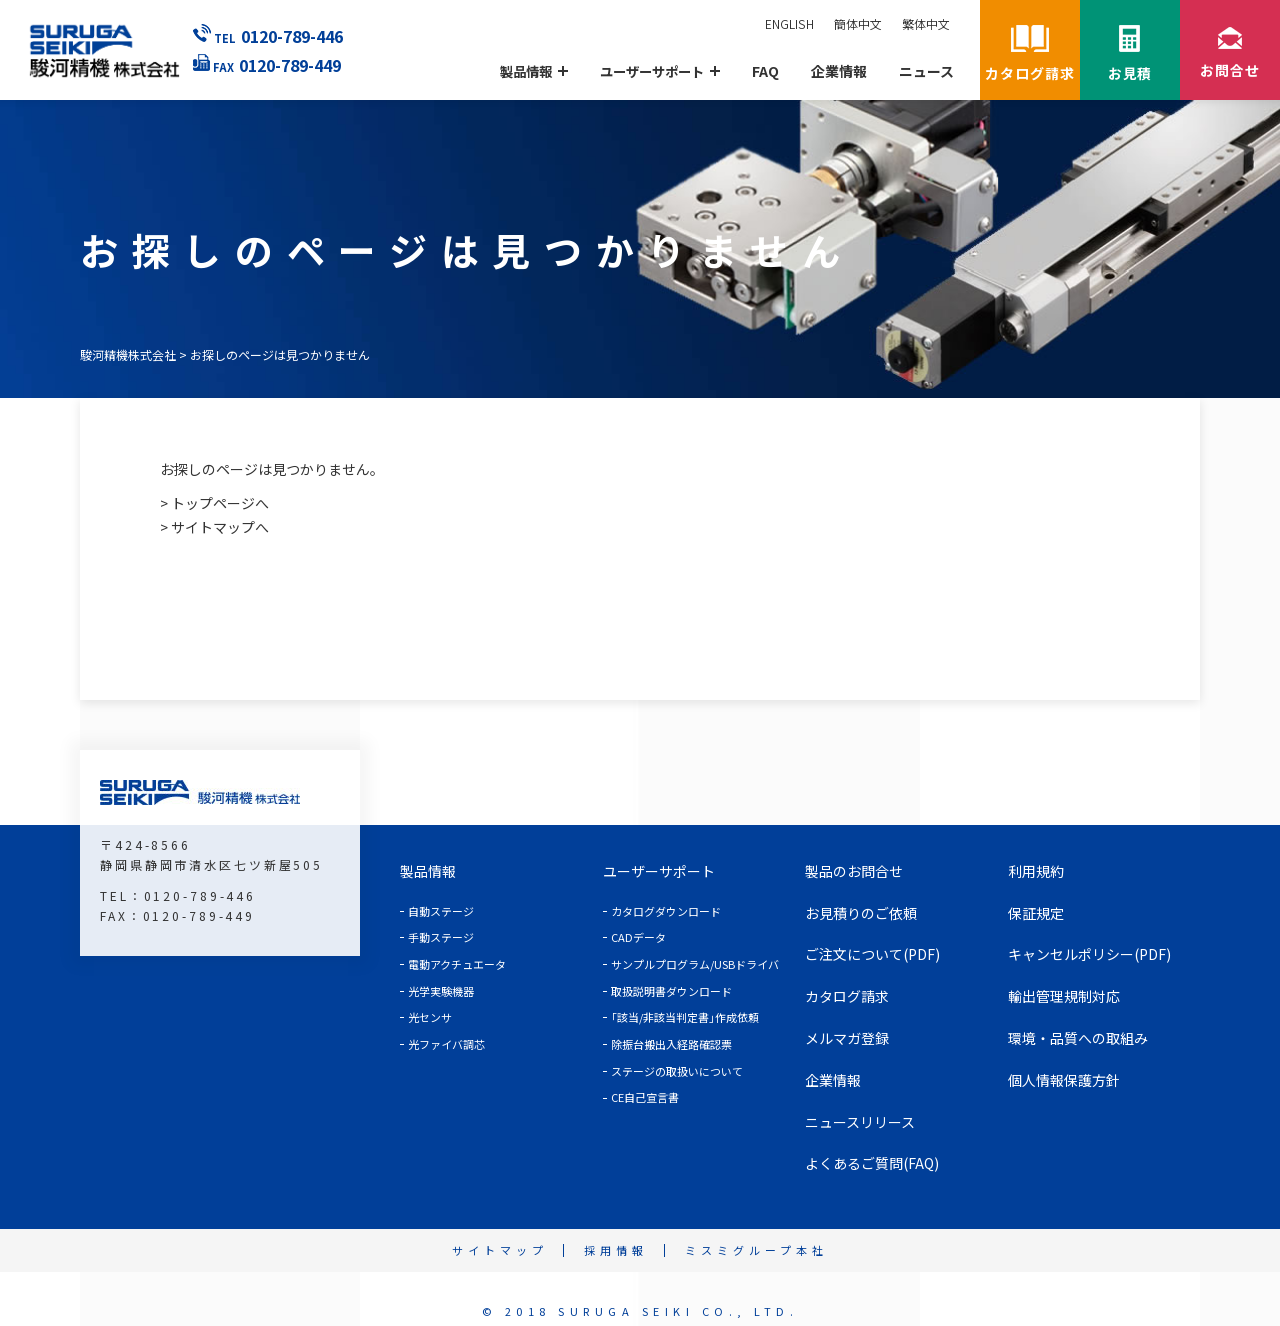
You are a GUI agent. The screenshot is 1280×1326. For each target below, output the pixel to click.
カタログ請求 (847, 996)
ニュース (926, 71)
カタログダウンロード (666, 911)
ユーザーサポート (659, 871)
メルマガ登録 (847, 1038)
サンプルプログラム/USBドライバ (695, 964)
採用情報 (616, 1250)
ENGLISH (789, 23)
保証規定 (1036, 913)
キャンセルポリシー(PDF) (1089, 954)
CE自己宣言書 (645, 1097)
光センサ (430, 1017)
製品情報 (428, 871)
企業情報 (839, 71)
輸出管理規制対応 (1064, 996)
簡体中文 (858, 23)
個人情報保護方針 (1064, 1080)
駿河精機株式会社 (128, 354)
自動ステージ (441, 911)
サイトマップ (500, 1250)
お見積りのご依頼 (861, 913)
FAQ (765, 71)
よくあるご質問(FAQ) (872, 1163)
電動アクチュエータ (457, 964)
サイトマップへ (220, 527)
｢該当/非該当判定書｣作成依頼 (685, 1017)
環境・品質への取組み (1078, 1038)
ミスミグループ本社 (756, 1250)
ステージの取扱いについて (677, 1071)
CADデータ (638, 937)
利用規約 (1036, 871)
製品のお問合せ (854, 871)
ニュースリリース (860, 1122)
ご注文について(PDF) (872, 954)
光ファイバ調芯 (446, 1044)
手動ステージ (441, 937)
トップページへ (220, 503)
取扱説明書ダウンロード (671, 991)
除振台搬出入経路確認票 (671, 1044)
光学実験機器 (441, 991)
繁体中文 (926, 23)
